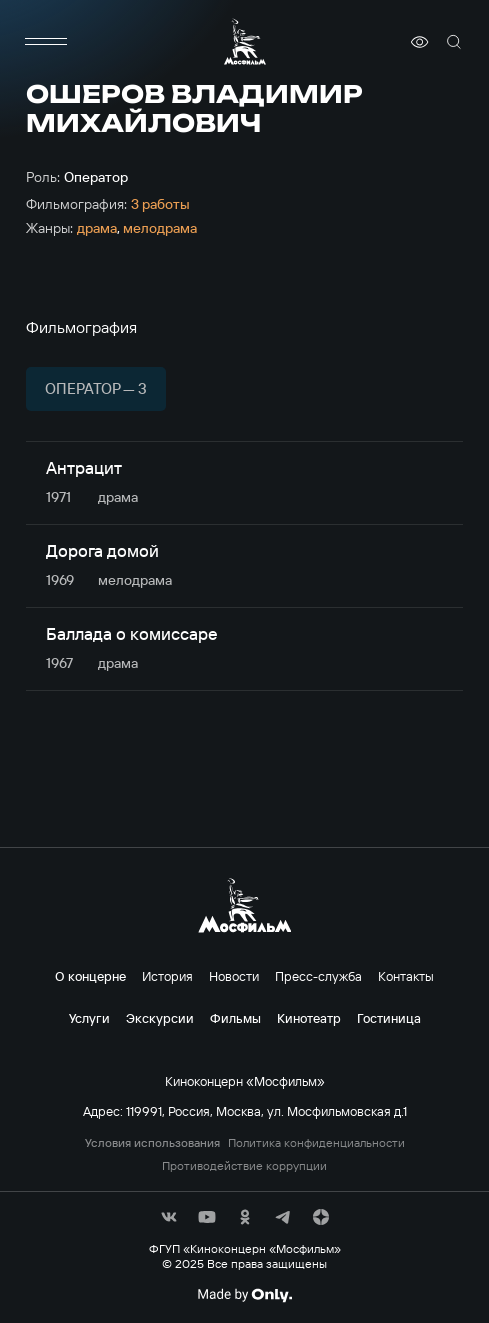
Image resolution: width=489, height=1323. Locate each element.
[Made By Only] (244, 1295)
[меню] (46, 42)
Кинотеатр (309, 1018)
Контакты (406, 976)
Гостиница (389, 1018)
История (167, 976)
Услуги (89, 1018)
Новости (234, 976)
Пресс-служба (318, 976)
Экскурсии (160, 1018)
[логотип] (245, 41)
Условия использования (152, 1143)
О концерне (90, 976)
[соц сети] (169, 1217)
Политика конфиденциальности (316, 1143)
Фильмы (235, 1018)
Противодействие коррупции (244, 1166)
